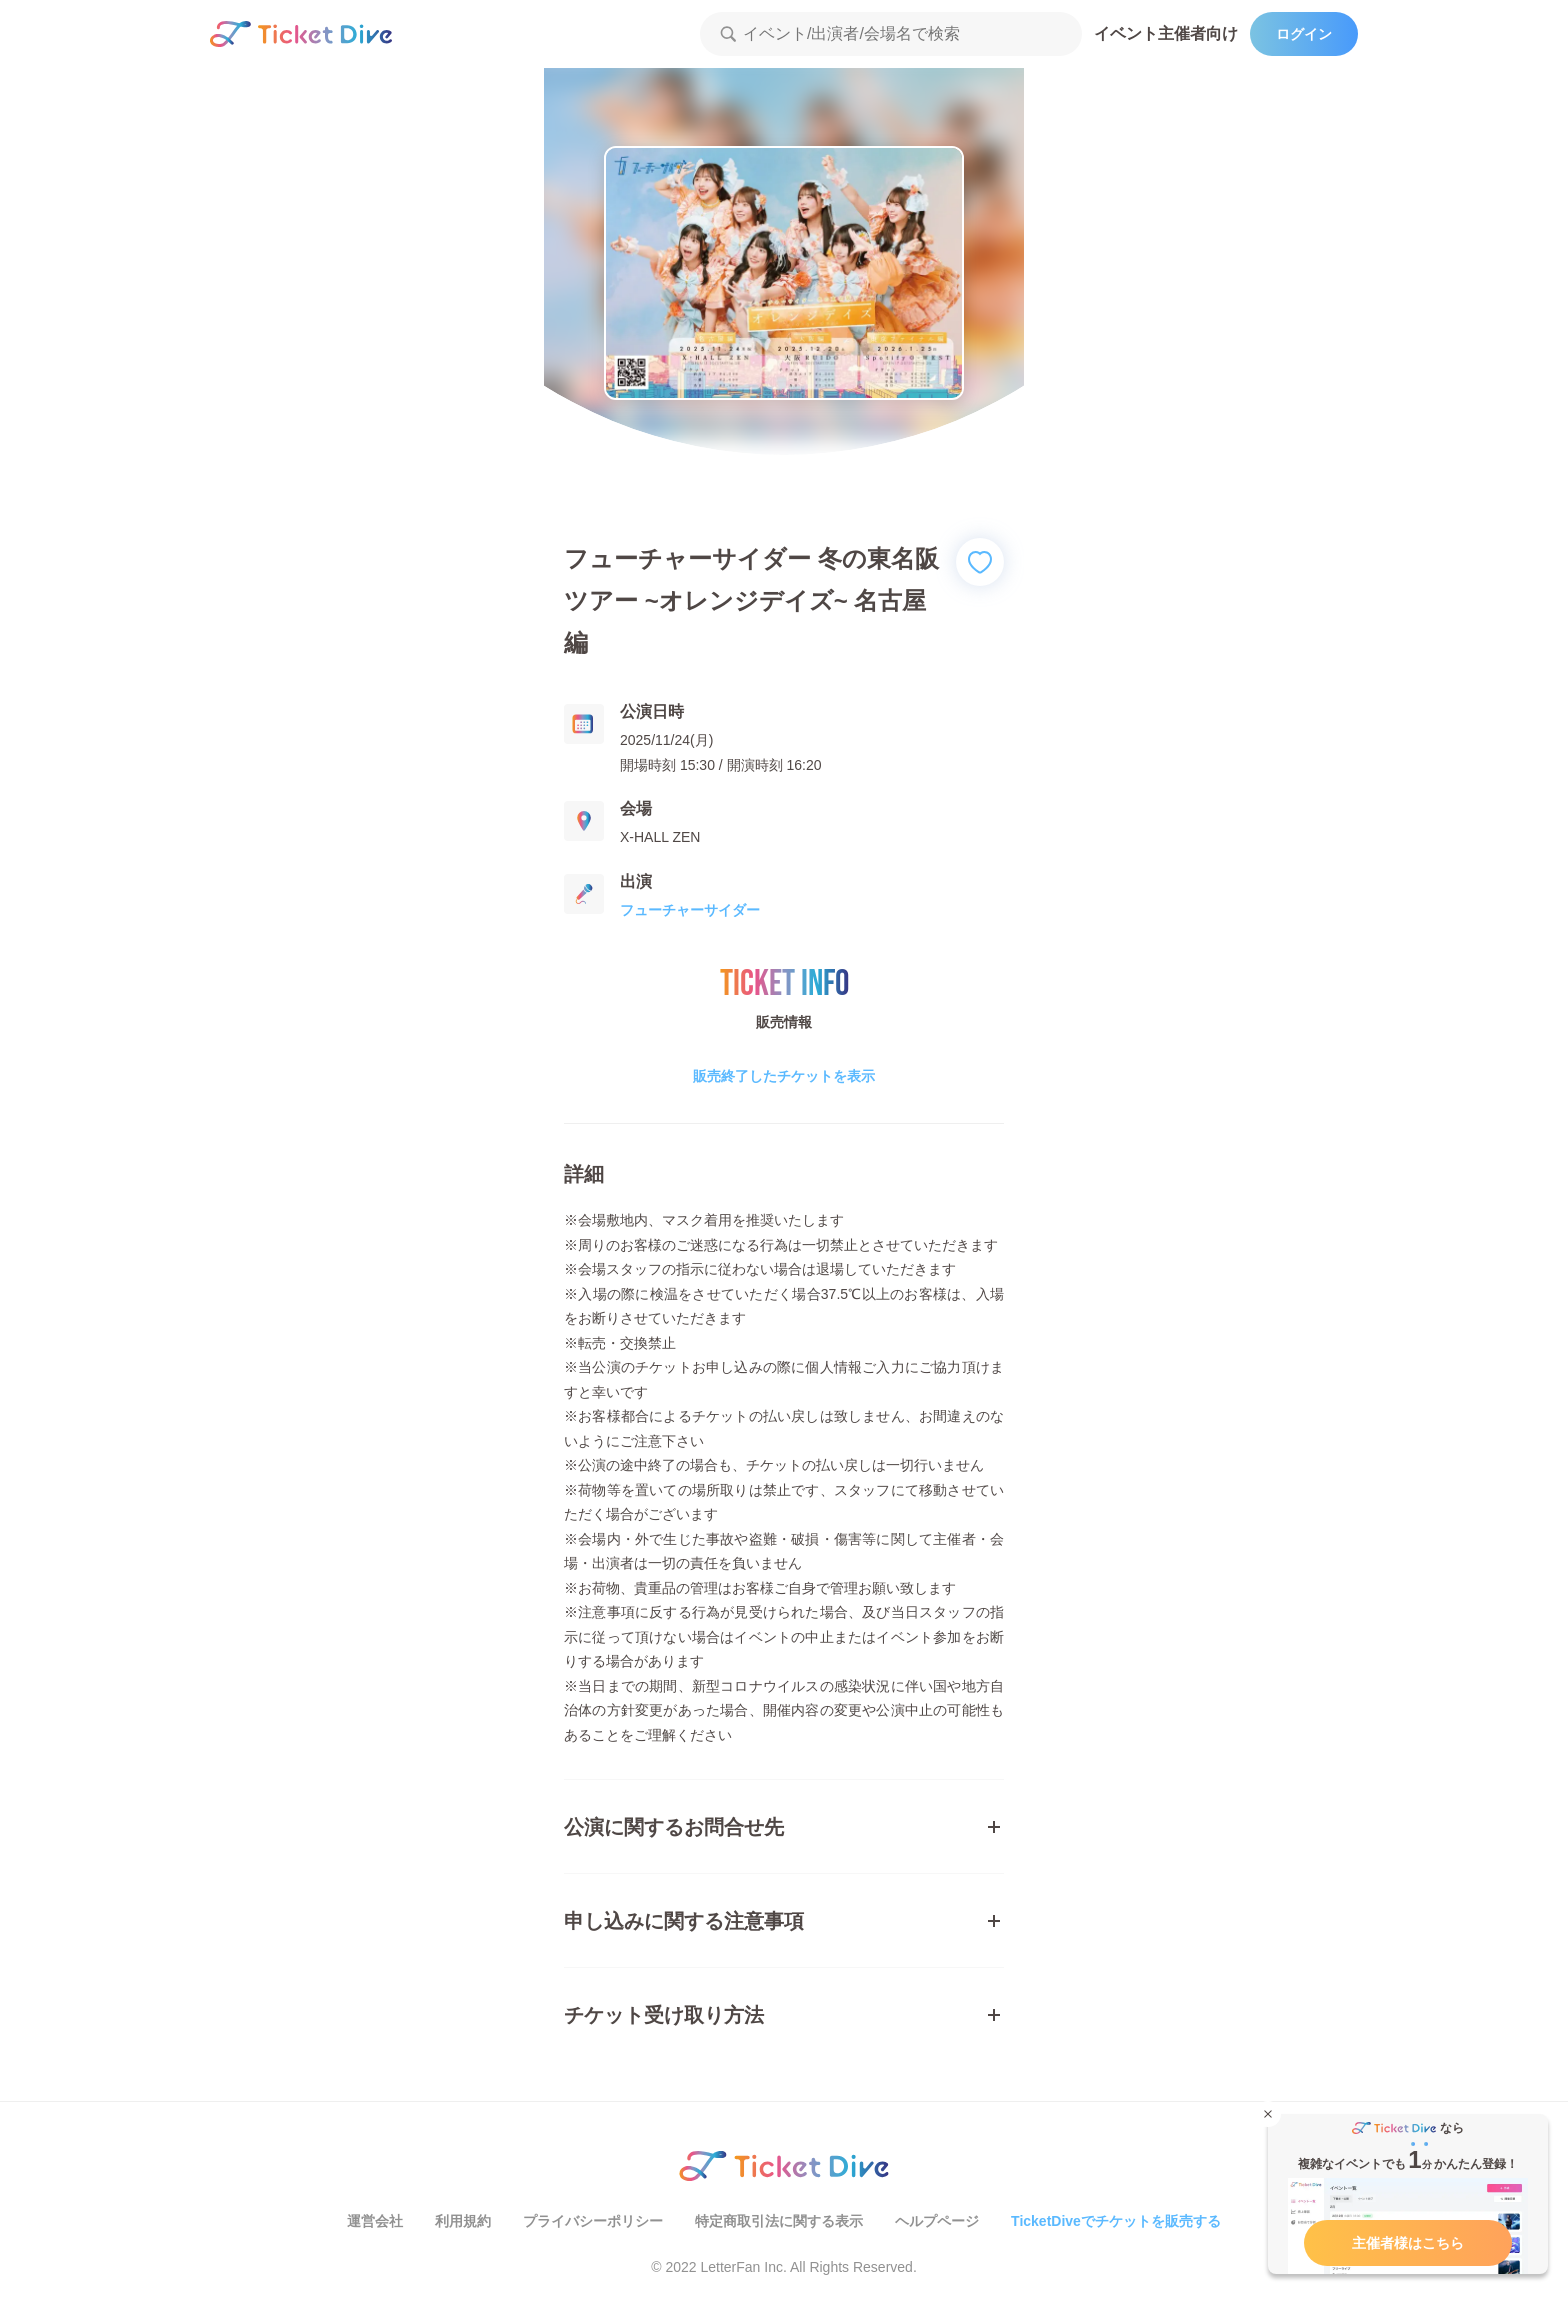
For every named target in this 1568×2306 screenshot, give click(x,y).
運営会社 (375, 2221)
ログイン (1304, 34)
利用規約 (463, 2221)
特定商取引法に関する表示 (779, 2221)
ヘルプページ (937, 2221)
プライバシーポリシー (593, 2221)
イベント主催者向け (1166, 33)
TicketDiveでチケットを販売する (1116, 2221)
